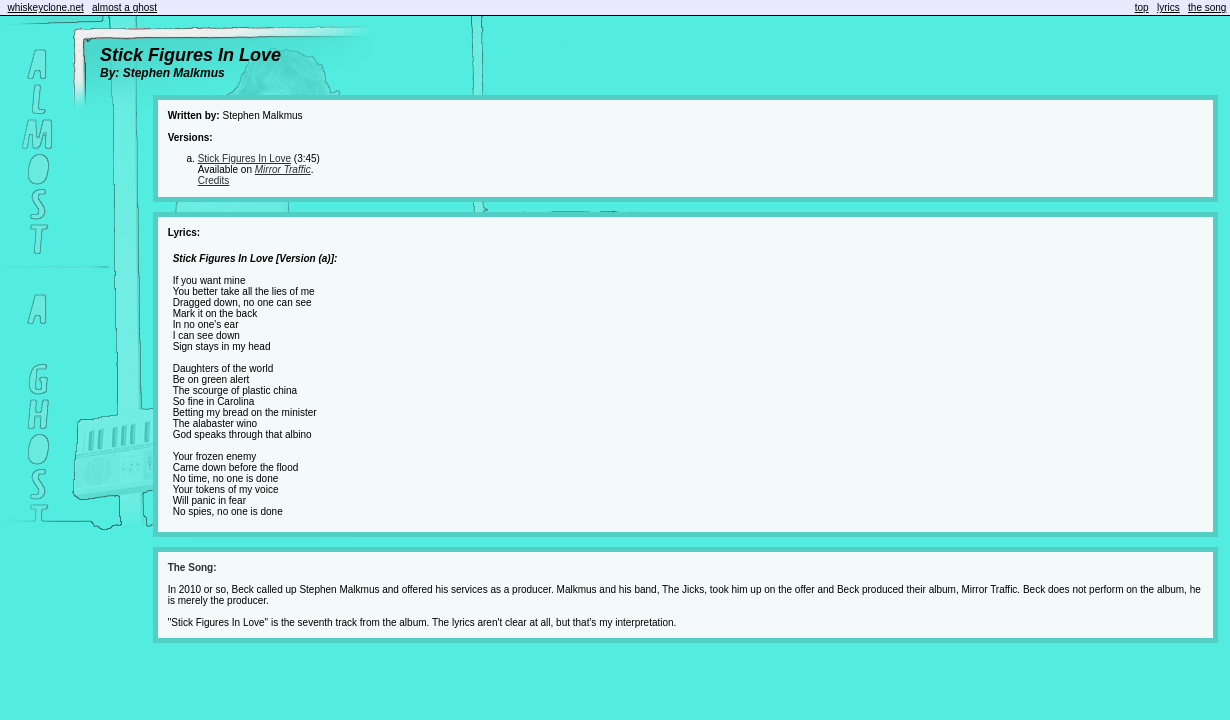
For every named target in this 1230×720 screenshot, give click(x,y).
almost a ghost (124, 7)
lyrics (1168, 7)
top (1142, 7)
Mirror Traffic (283, 169)
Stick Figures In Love (244, 158)
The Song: (192, 567)
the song (1207, 7)
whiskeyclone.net (46, 7)
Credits (214, 180)
